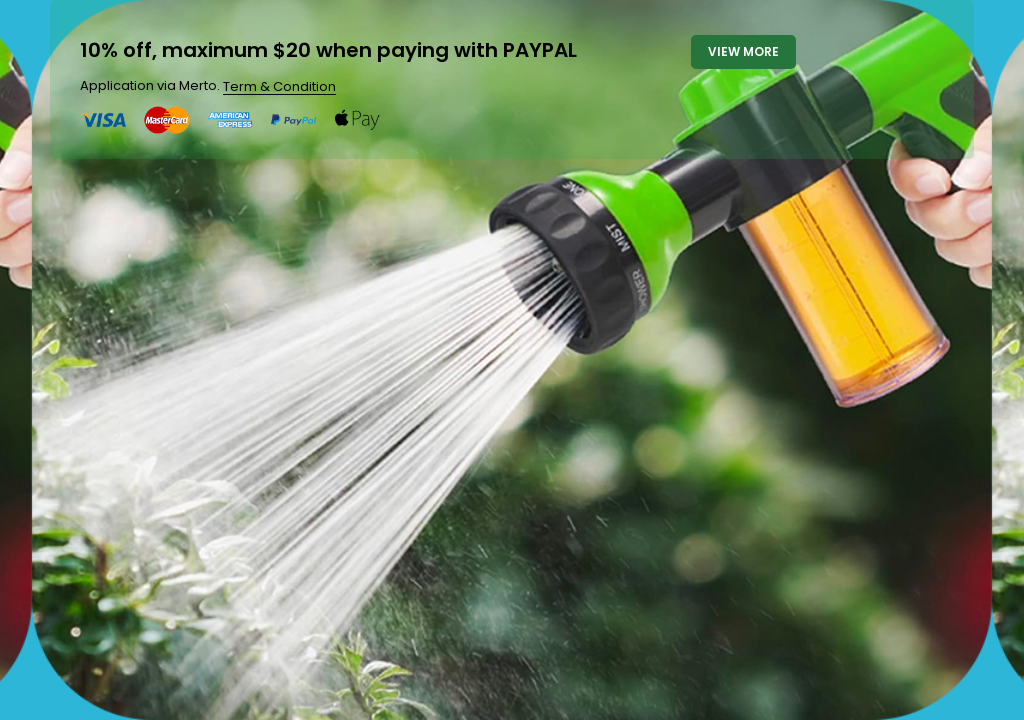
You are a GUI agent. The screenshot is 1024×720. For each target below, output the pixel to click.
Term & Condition (279, 86)
